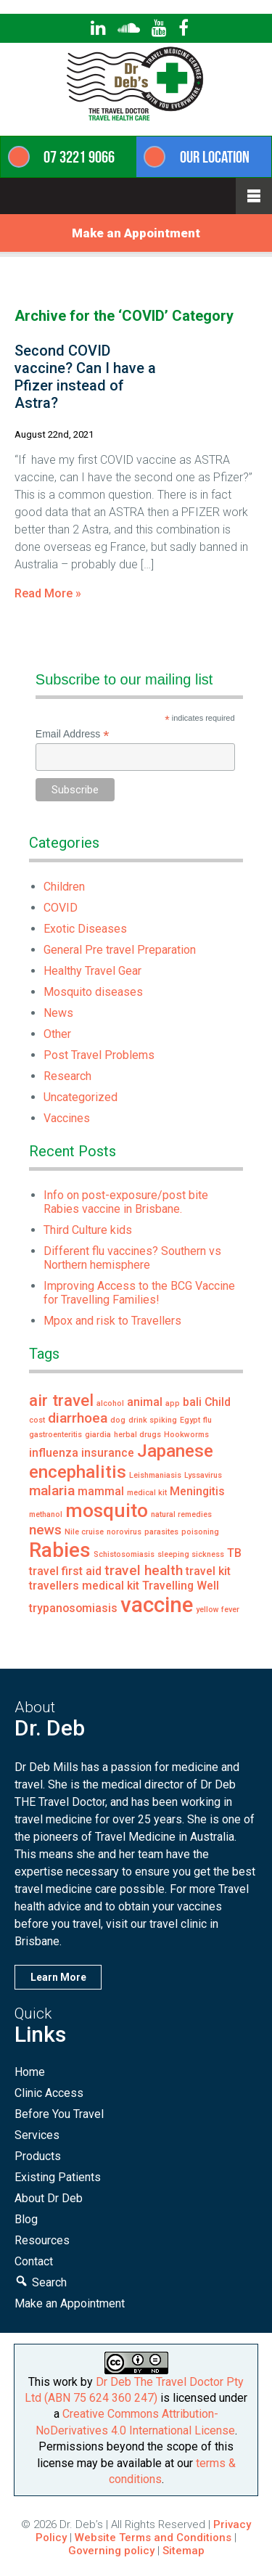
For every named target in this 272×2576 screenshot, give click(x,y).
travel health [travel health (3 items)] (143, 1570)
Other (57, 1034)
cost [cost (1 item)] (37, 1420)
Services (37, 2135)
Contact (34, 2261)
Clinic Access (49, 2093)
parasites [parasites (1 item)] (161, 1532)
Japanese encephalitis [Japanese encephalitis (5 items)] (121, 1461)
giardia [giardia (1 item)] (98, 1434)
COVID (61, 908)
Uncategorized (81, 1097)
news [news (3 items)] (45, 1529)
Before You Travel (59, 2114)
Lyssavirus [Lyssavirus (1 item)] (203, 1475)
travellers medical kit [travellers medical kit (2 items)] (84, 1585)
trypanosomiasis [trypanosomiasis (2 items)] (73, 1608)
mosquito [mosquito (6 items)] (106, 1510)
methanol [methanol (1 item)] (45, 1514)
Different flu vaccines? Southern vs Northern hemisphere (132, 1258)
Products (38, 2156)
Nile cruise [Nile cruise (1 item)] (84, 1532)
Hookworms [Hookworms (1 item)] (186, 1434)
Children (64, 887)
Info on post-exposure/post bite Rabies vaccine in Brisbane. (126, 1202)
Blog (26, 2219)
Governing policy (112, 2550)
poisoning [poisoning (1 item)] (200, 1532)
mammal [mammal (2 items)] (101, 1491)
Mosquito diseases (93, 992)
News (58, 1013)
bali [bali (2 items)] (192, 1402)
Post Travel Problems (99, 1055)
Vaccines (67, 1118)
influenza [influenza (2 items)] (53, 1453)
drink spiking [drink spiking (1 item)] (152, 1420)
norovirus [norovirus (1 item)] (124, 1532)
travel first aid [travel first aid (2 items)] (65, 1571)
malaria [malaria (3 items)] (52, 1490)
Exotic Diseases (85, 929)
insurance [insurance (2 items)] (107, 1453)
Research (67, 1076)
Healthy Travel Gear (92, 971)
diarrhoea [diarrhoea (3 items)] (77, 1418)
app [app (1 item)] (172, 1403)
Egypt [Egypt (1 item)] (190, 1420)
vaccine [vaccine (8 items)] (156, 1604)
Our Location (215, 156)
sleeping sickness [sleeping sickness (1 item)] (190, 1554)
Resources (42, 2240)
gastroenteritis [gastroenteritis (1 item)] (55, 1434)
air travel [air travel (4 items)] (61, 1400)
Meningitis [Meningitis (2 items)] (197, 1491)
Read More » (48, 593)
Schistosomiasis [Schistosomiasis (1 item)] (124, 1554)
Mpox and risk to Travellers (112, 1321)
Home (30, 2072)
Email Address (73, 734)
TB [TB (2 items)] (234, 1553)
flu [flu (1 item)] (207, 1420)
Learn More (58, 1977)
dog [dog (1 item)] (117, 1420)
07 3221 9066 (79, 156)
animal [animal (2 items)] (144, 1402)
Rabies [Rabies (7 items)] (60, 1550)
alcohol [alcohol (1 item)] (110, 1403)
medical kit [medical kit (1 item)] (147, 1492)
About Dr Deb (49, 2198)
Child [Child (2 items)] (218, 1402)
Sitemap (183, 2550)
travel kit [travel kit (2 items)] (208, 1571)
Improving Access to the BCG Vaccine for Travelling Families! (139, 1293)
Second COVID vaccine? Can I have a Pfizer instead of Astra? (85, 377)
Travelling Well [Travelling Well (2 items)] (180, 1585)
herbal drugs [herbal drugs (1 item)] (137, 1434)
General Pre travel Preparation (120, 950)
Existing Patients (58, 2177)
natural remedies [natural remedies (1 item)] (181, 1514)
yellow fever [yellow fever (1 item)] (217, 1609)
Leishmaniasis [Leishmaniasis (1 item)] (155, 1475)
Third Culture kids (88, 1230)
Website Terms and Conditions (153, 2537)
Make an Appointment (136, 233)
